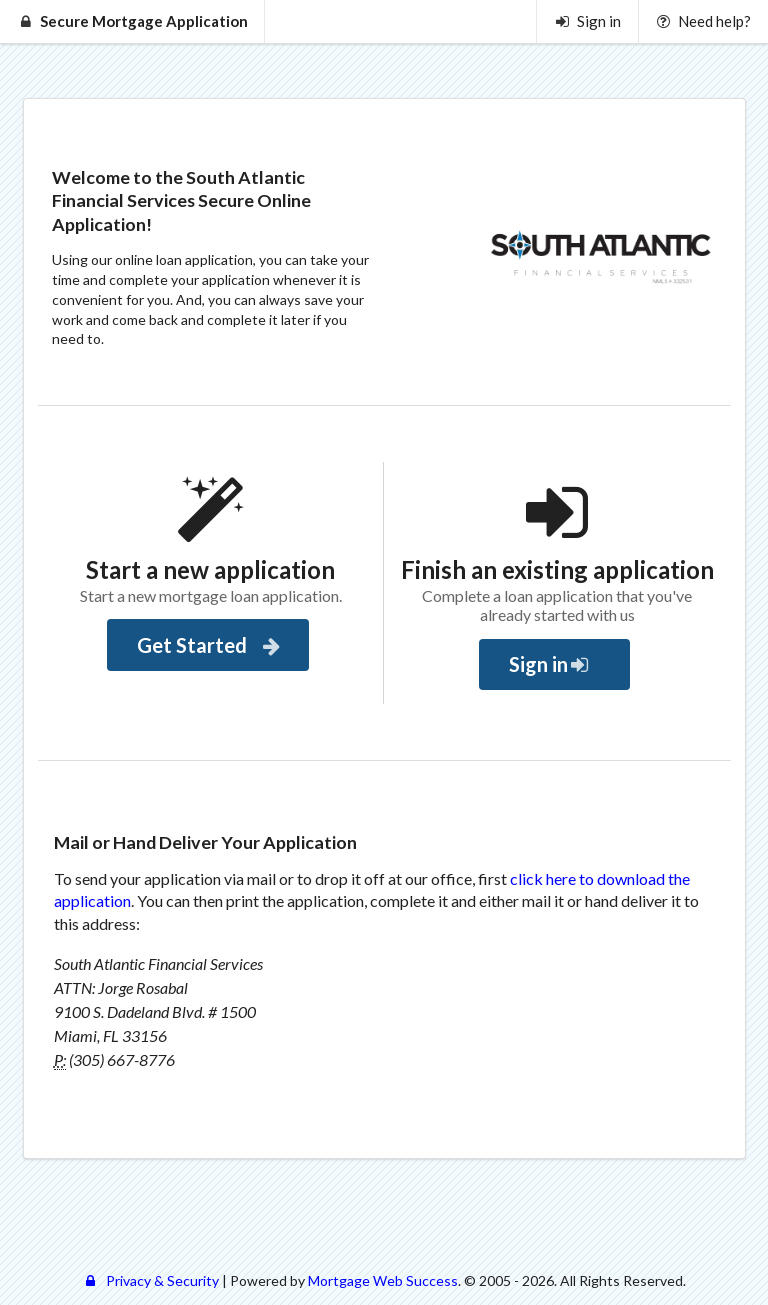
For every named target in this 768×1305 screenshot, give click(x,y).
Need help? (703, 21)
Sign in (587, 21)
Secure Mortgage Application (132, 21)
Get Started (210, 645)
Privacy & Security (150, 1280)
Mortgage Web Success (383, 1280)
